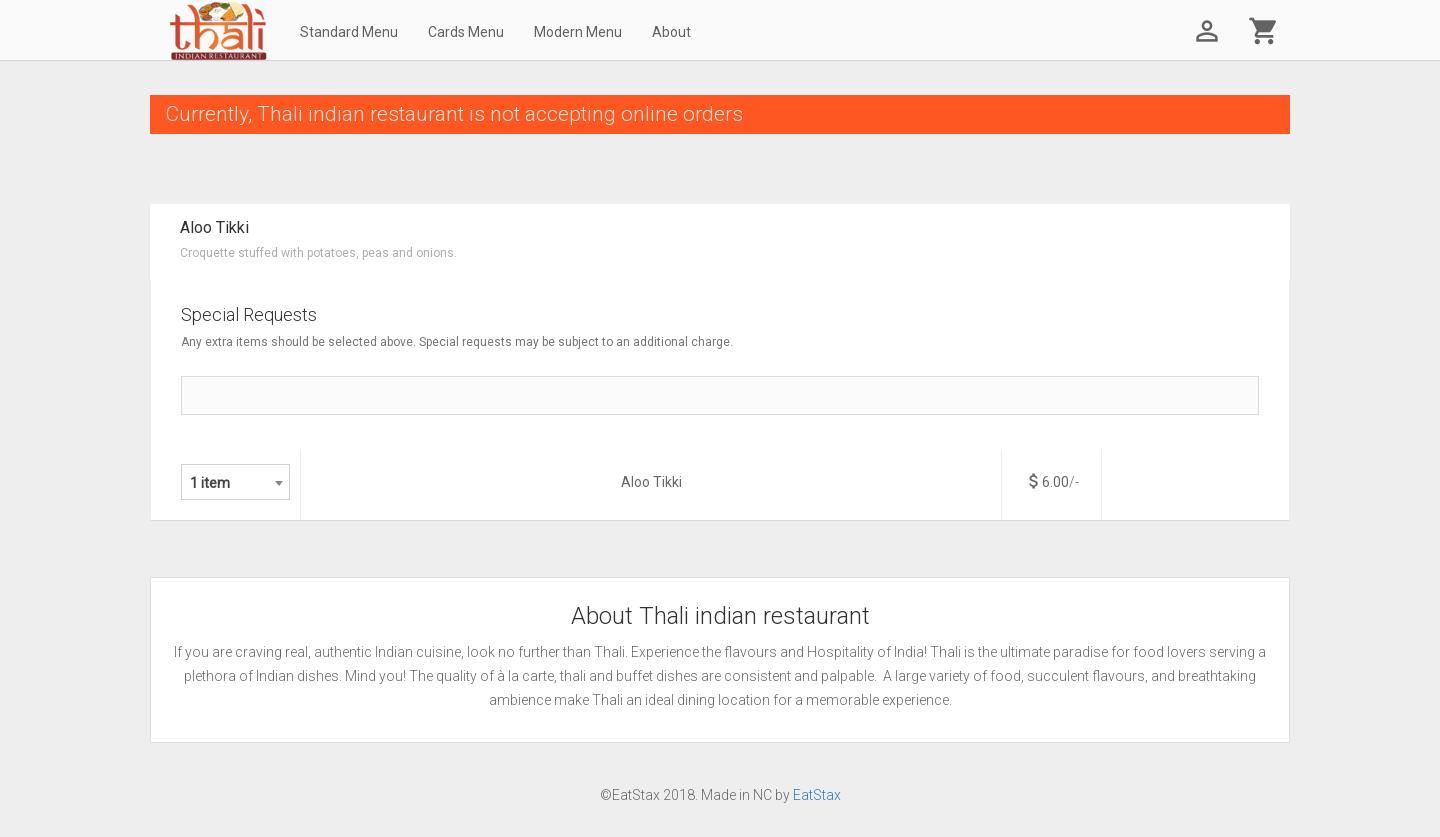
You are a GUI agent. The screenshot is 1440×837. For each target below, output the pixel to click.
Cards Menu (466, 32)
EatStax (817, 795)
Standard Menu (349, 32)
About (671, 32)
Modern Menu (578, 32)
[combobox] (235, 482)
